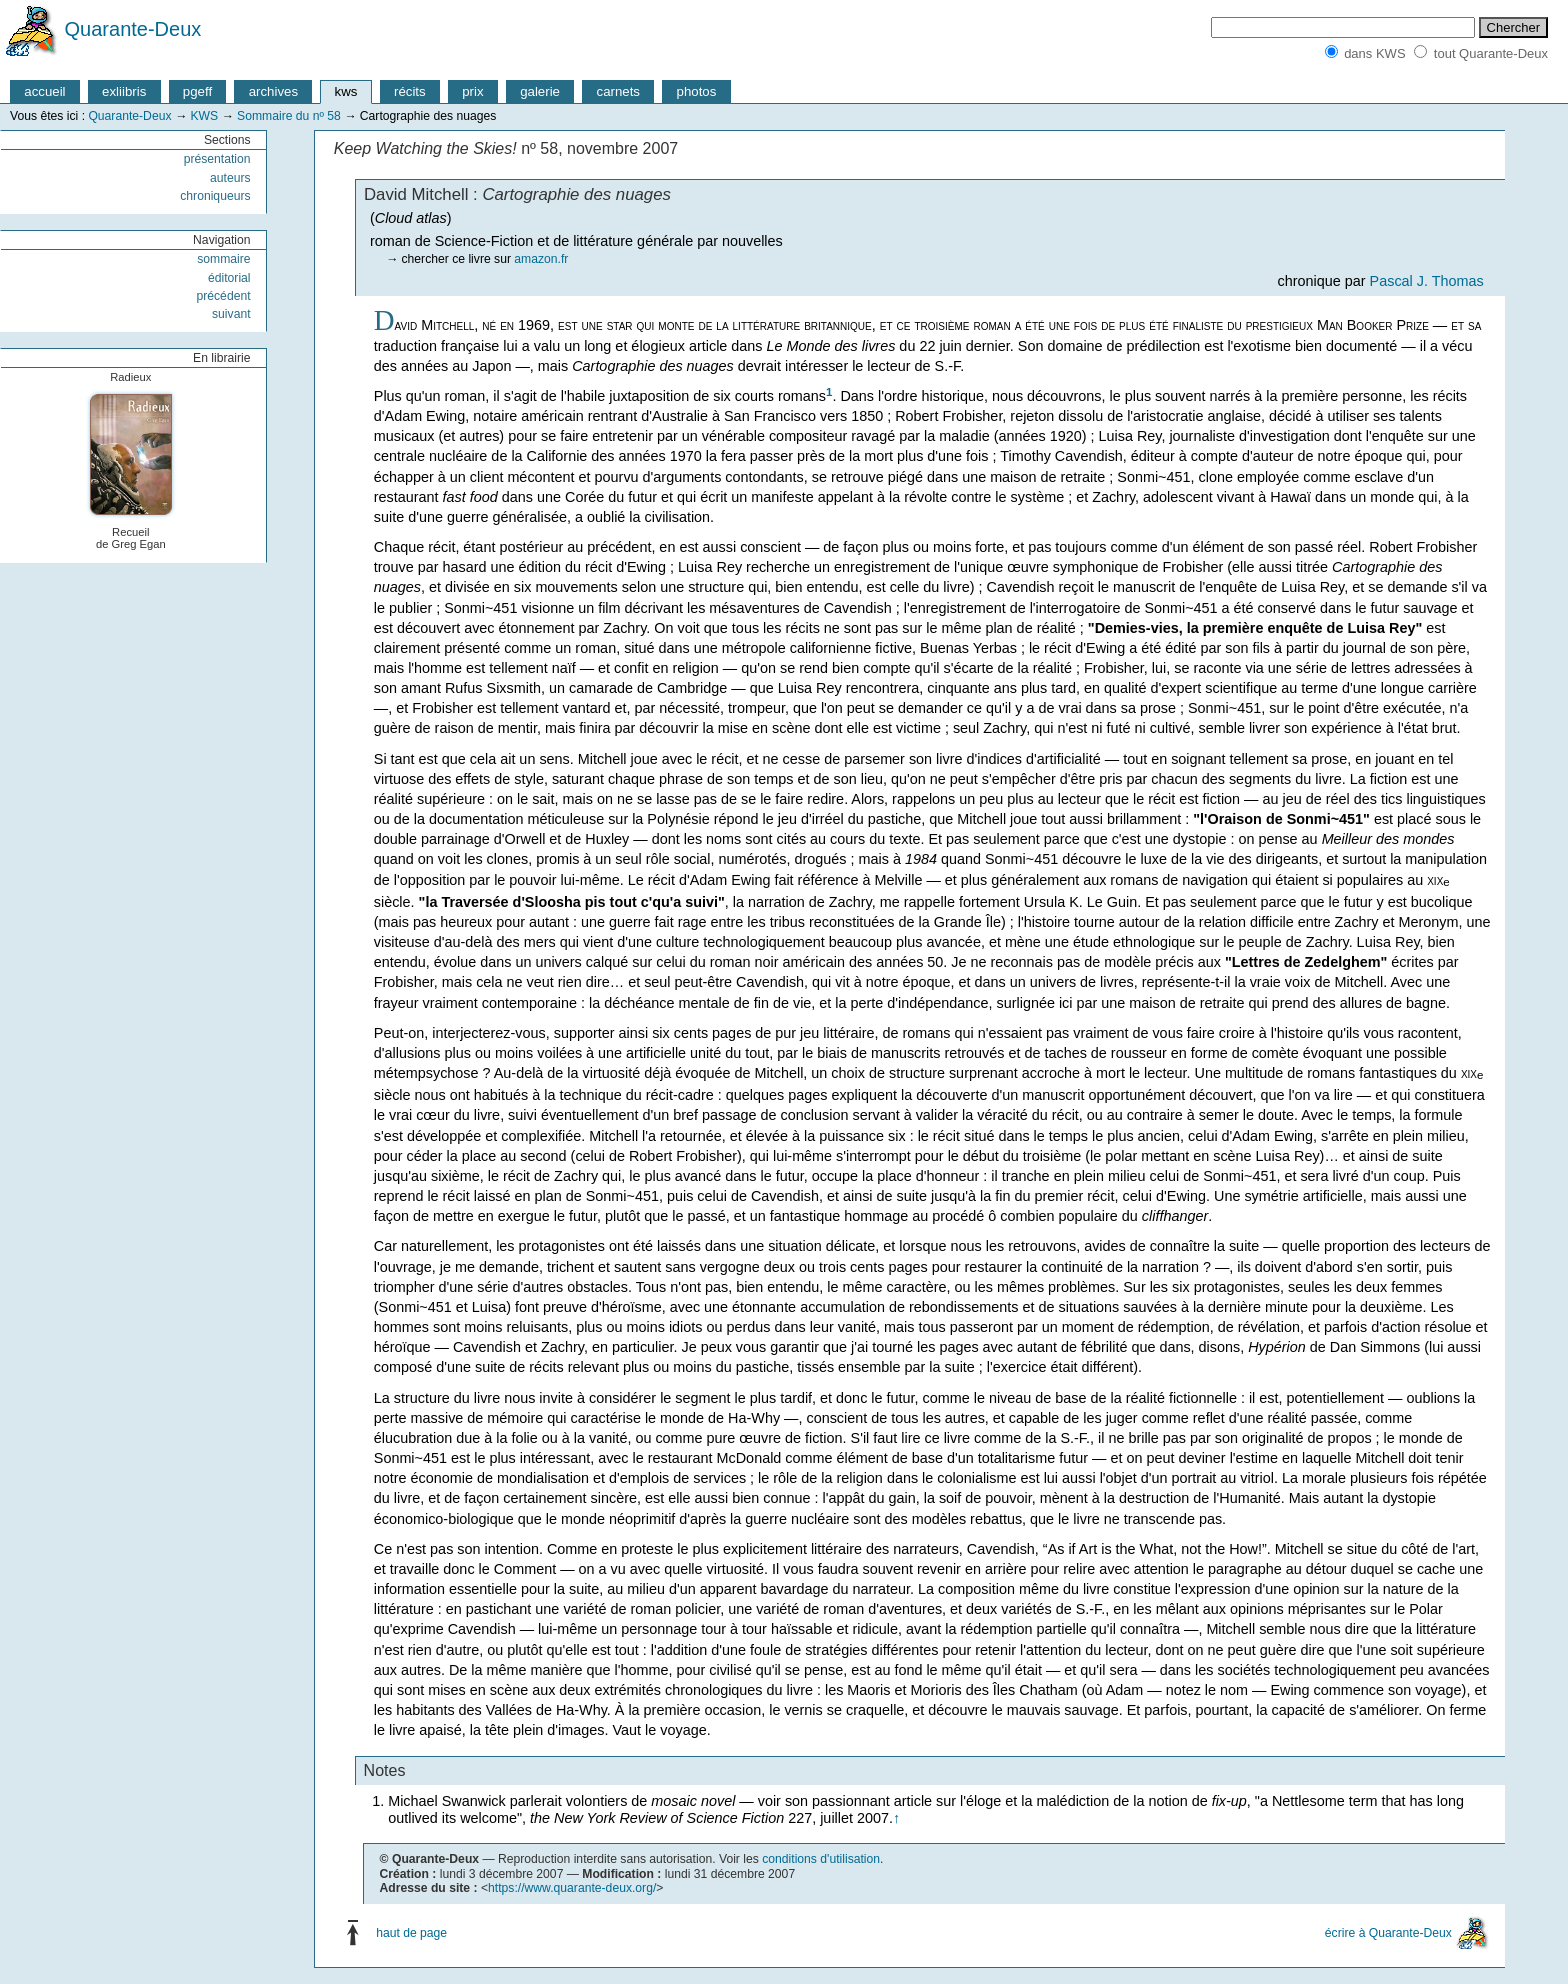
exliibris (124, 91)
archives (273, 91)
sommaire (223, 259)
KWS (204, 116)
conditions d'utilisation (821, 1859)
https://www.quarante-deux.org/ (572, 1888)
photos (697, 91)
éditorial (229, 278)
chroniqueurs (215, 196)
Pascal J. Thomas (1427, 281)
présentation (217, 159)
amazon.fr (541, 259)
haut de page (411, 1933)
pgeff (197, 91)
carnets (619, 91)
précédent (223, 296)
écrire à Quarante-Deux (1388, 1933)
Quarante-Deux (133, 29)
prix (472, 91)
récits (410, 91)
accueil (44, 91)
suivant (231, 314)
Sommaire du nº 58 (289, 116)
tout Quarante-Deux (1491, 53)
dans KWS (1374, 53)
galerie (540, 91)
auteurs (230, 178)
